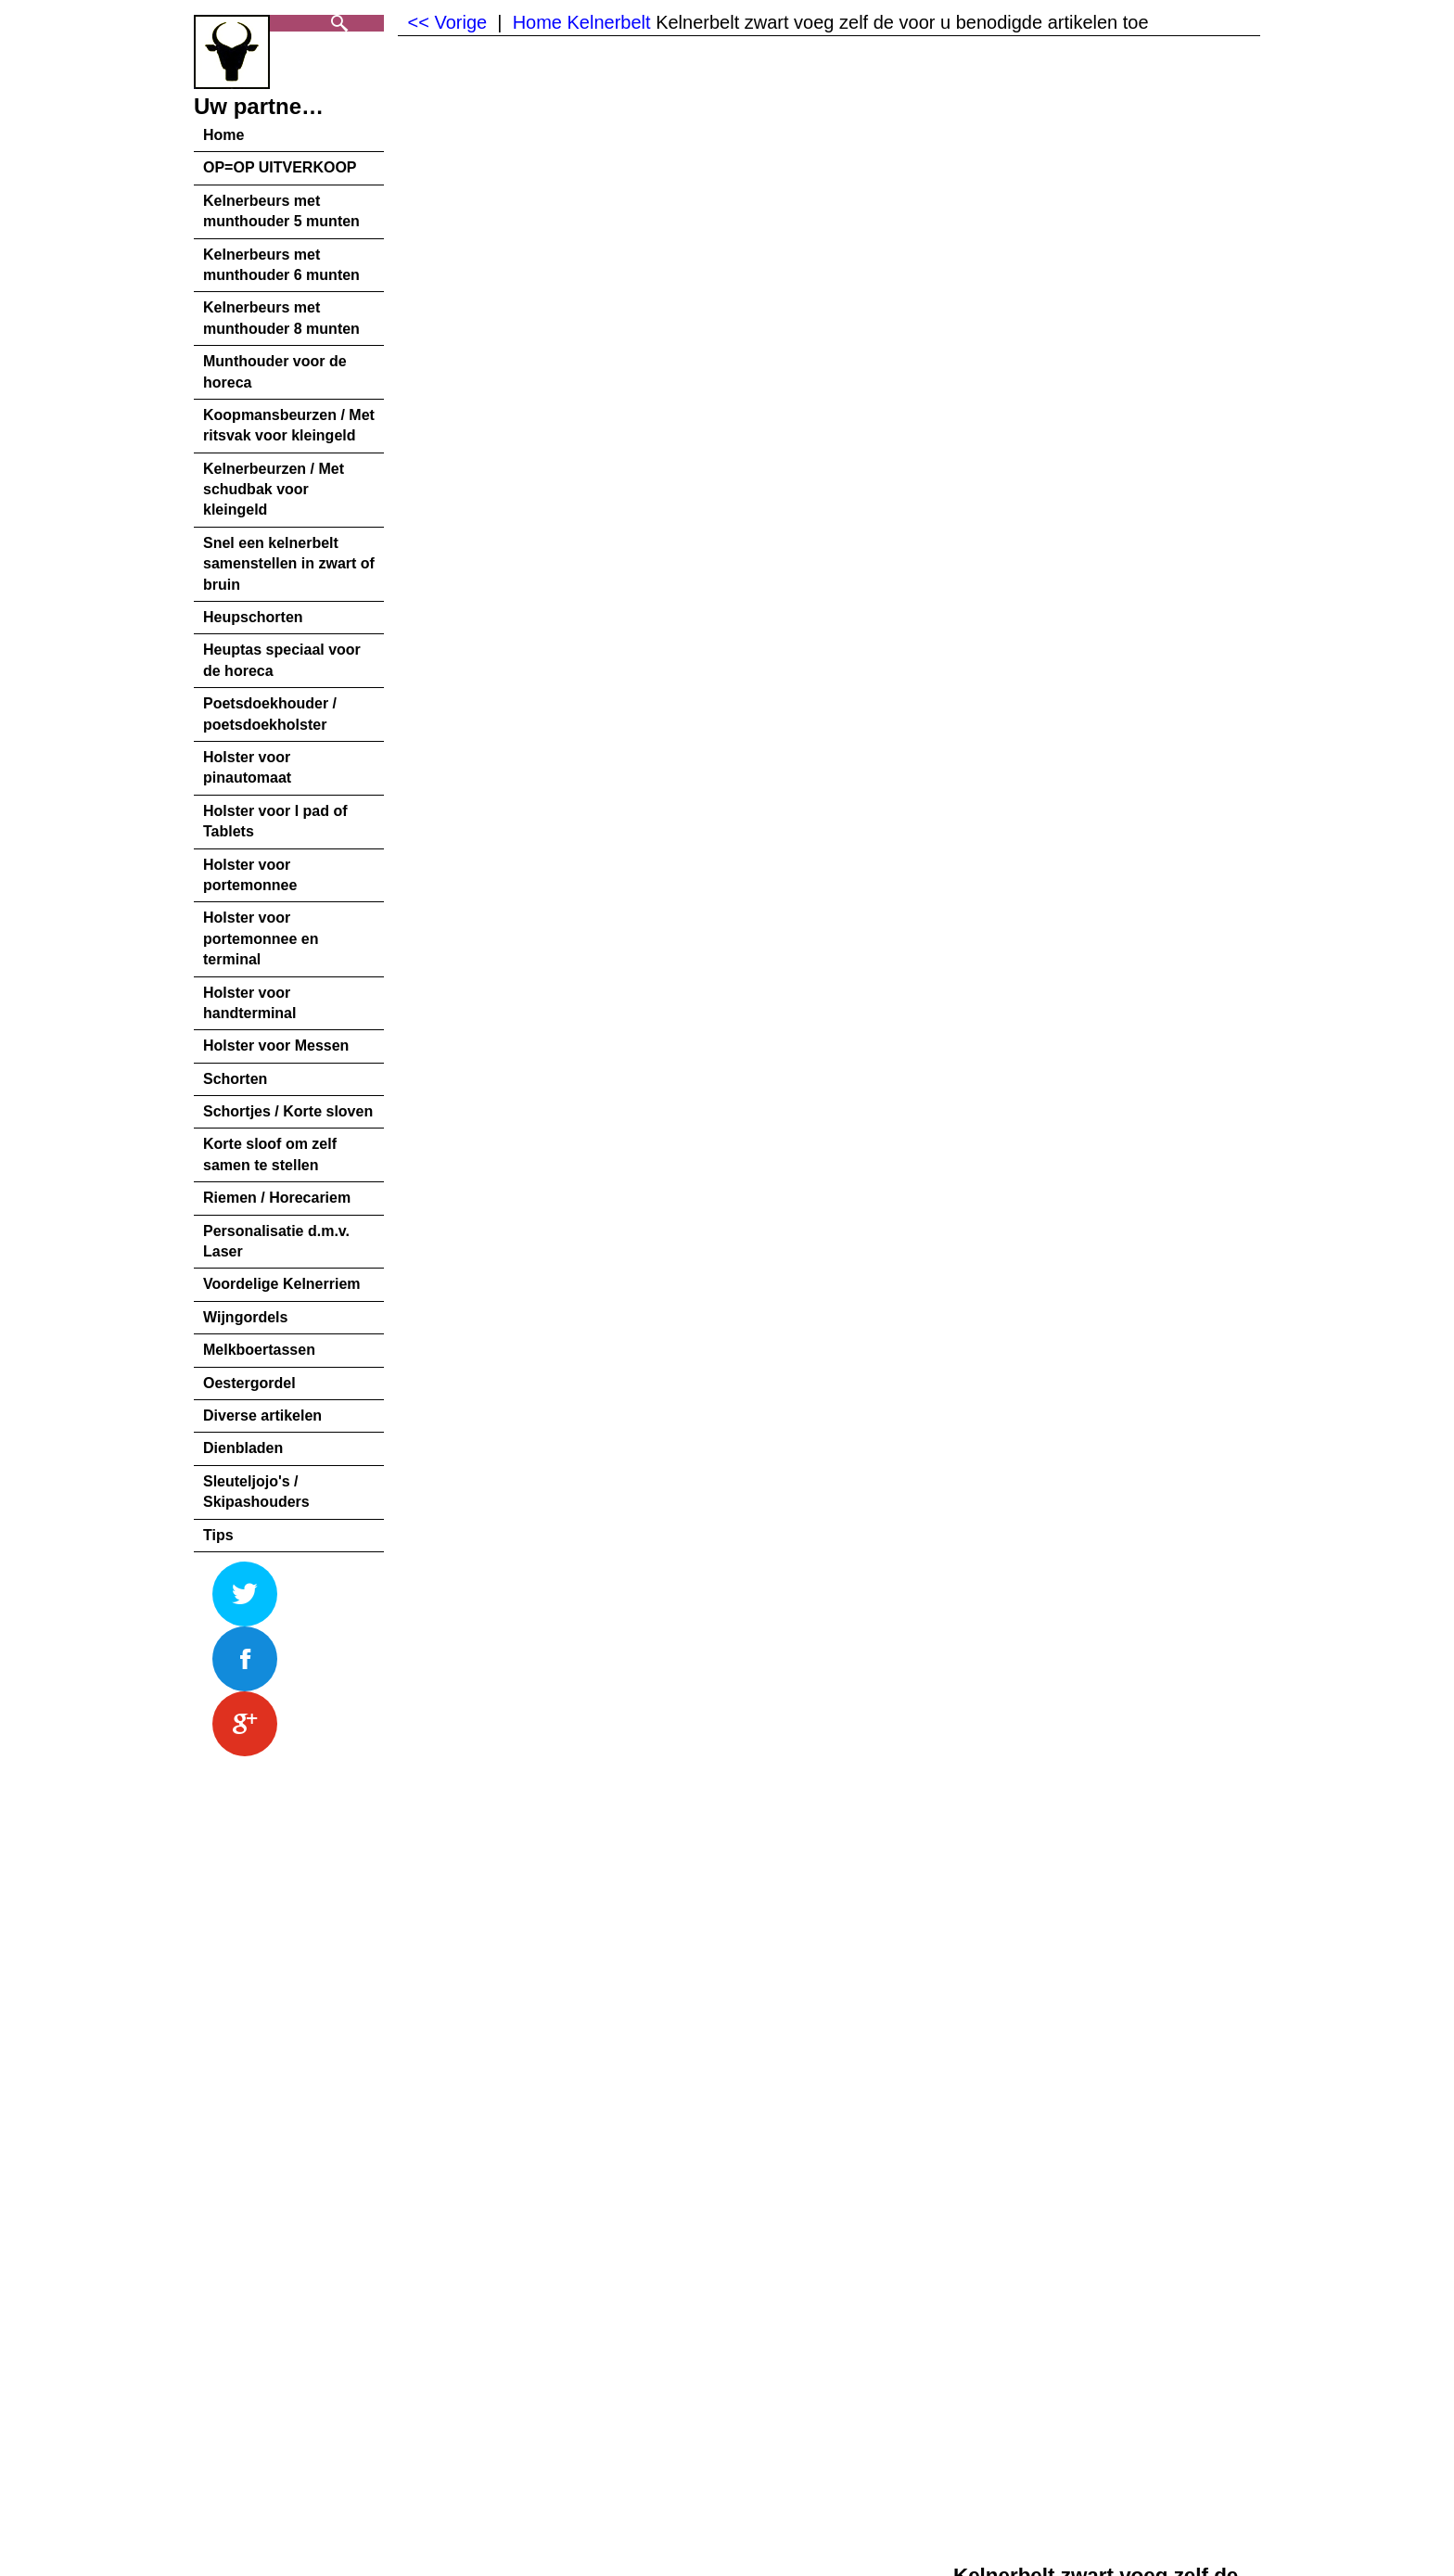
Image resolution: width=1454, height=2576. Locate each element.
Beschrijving (229, 1821)
